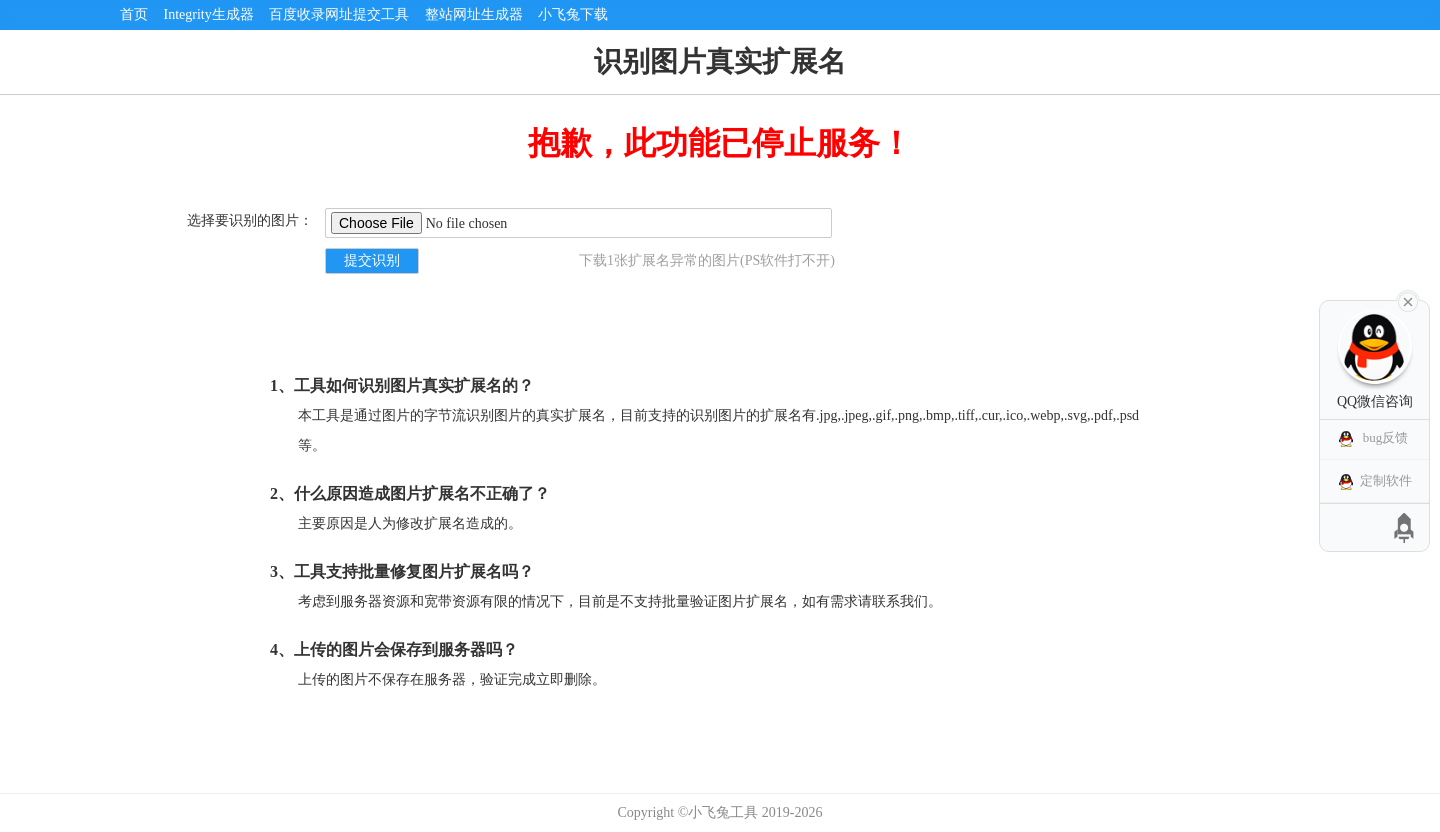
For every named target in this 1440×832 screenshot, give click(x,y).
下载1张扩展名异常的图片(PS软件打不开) (707, 260)
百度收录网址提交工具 (339, 14)
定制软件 (1386, 480)
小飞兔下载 (573, 14)
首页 (134, 14)
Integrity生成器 (209, 14)
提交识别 (372, 260)
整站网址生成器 (474, 14)
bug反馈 (1386, 437)
